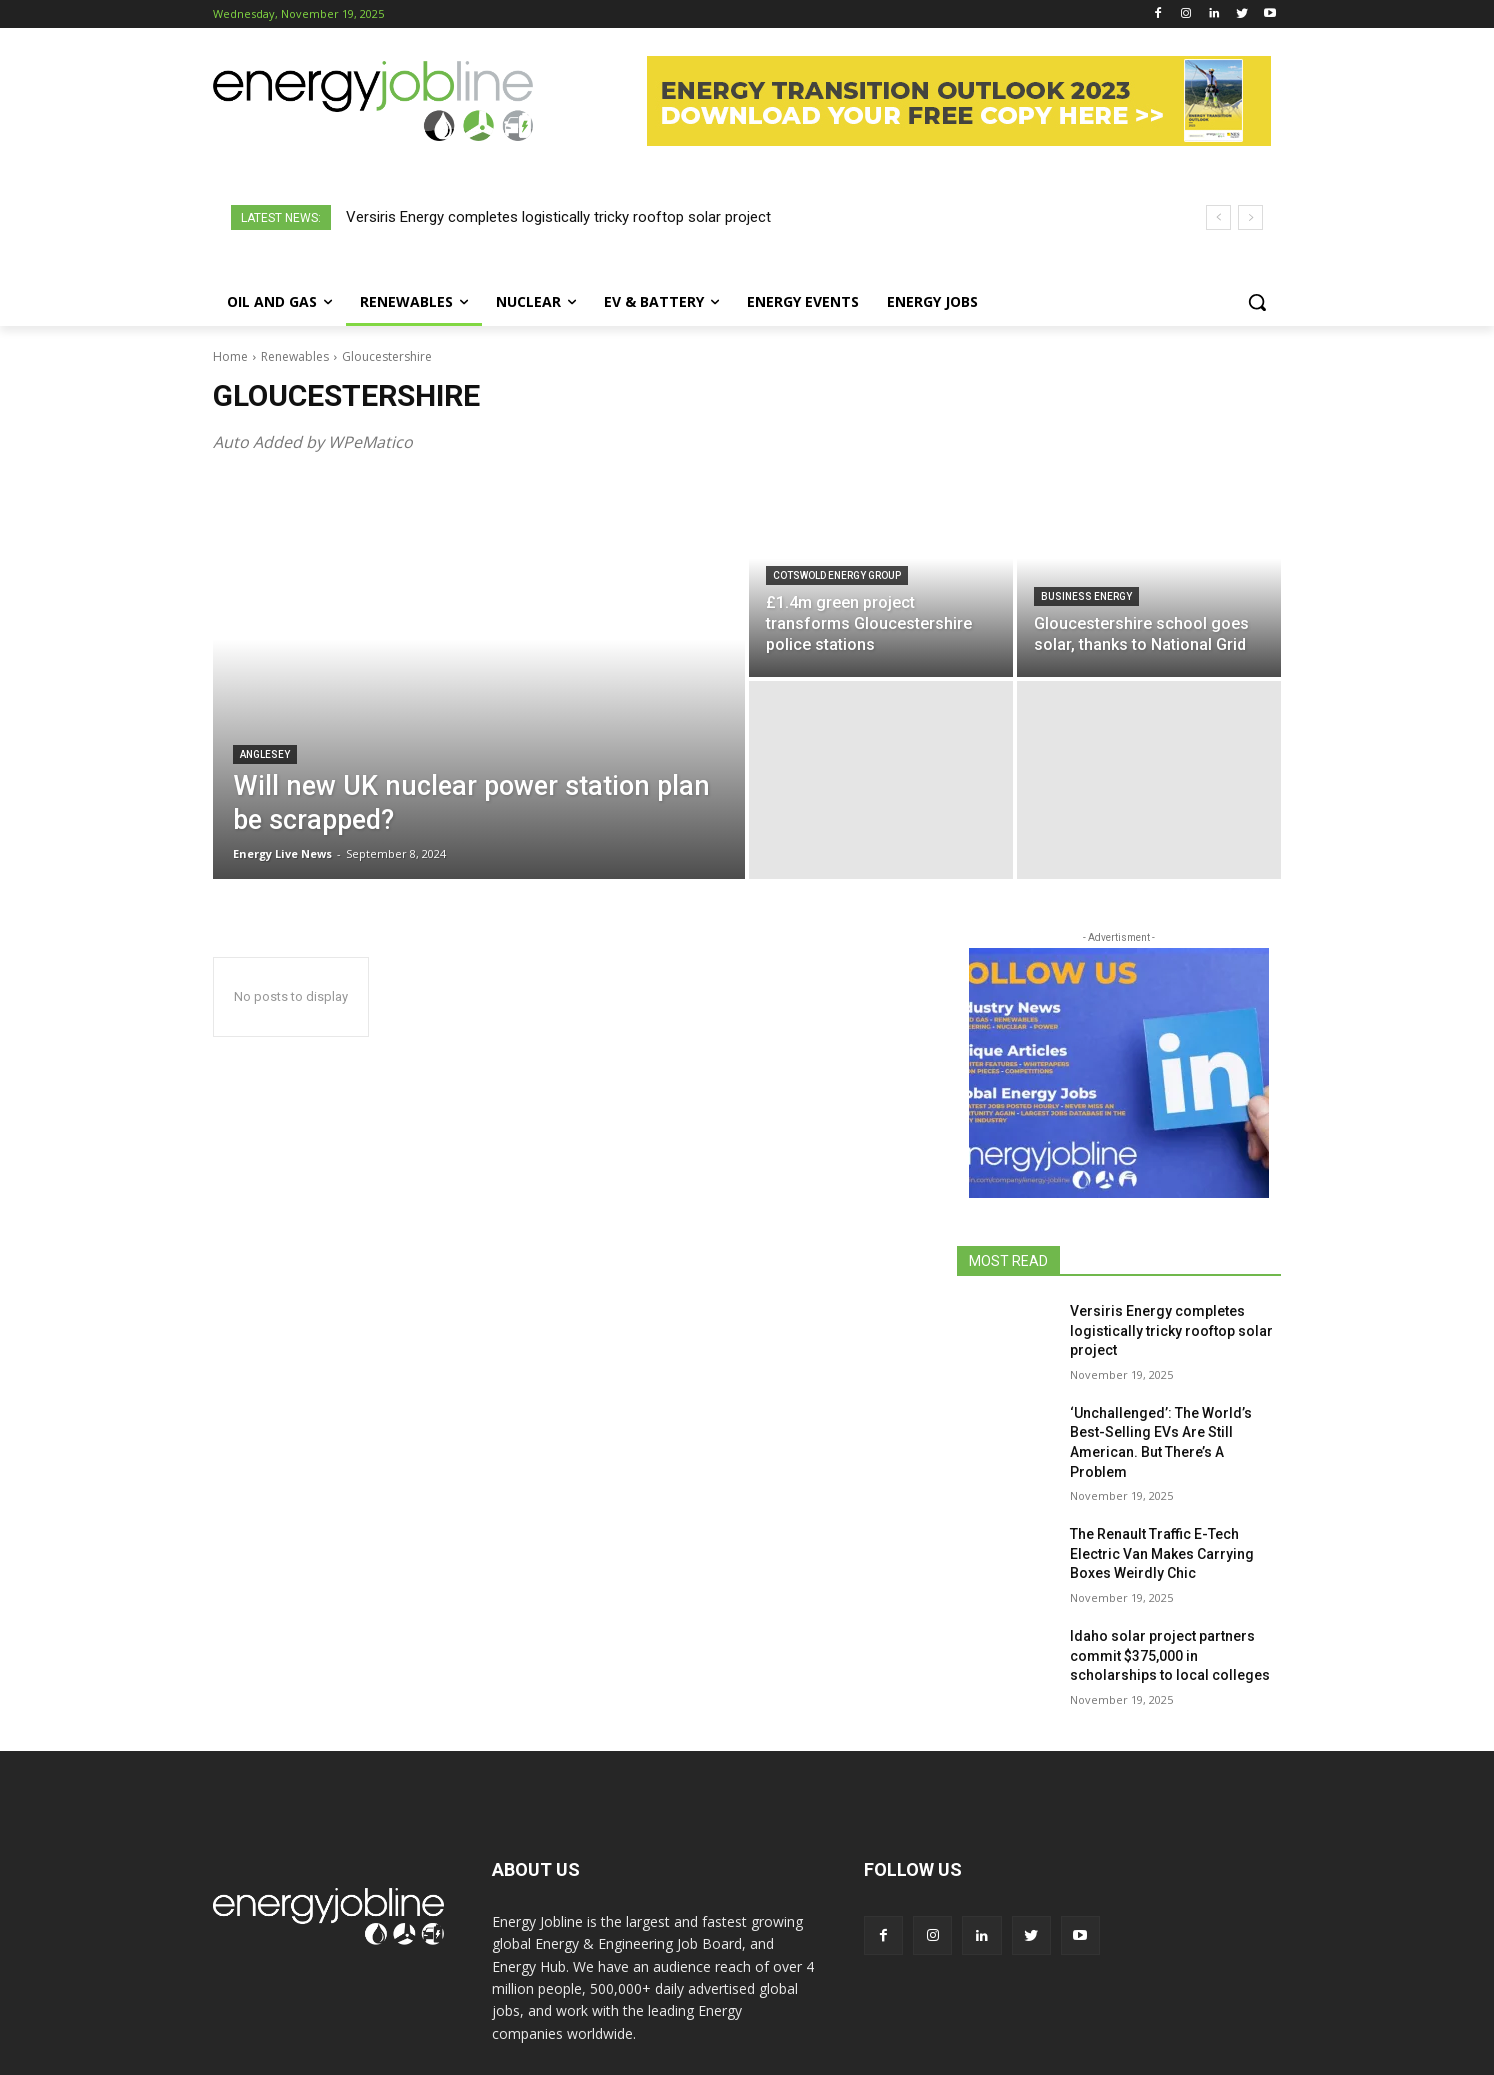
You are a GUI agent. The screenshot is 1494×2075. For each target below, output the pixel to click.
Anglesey (265, 754)
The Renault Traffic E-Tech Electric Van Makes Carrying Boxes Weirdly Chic (1162, 1553)
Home (230, 356)
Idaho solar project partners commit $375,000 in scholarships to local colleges (1170, 1655)
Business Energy (1086, 596)
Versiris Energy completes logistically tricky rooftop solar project (558, 217)
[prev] (1218, 217)
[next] (1250, 217)
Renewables (295, 356)
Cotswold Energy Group (837, 575)
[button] (1257, 302)
